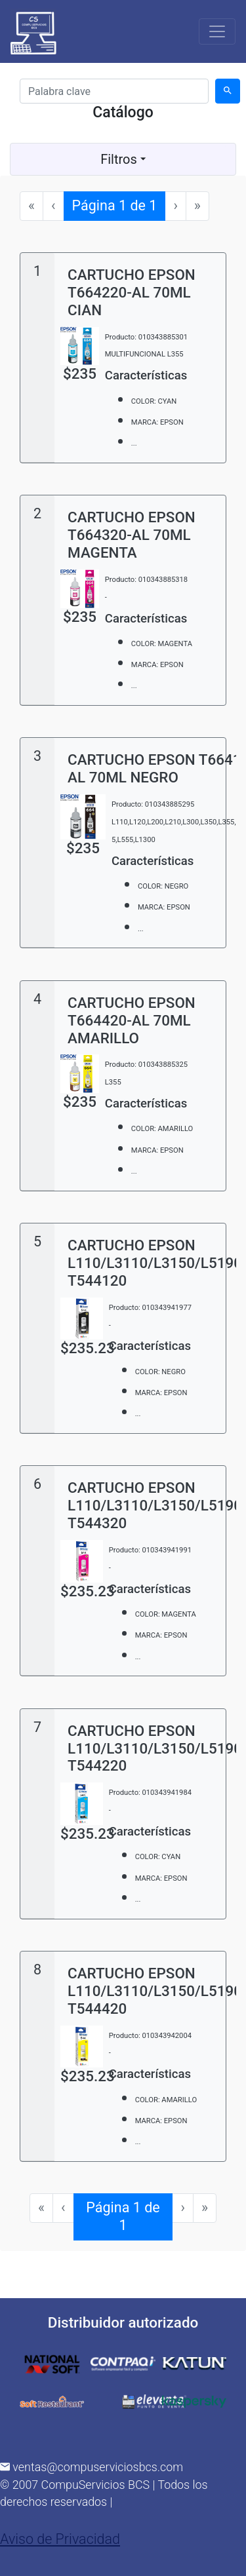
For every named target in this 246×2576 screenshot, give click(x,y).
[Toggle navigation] (217, 31)
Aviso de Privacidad (60, 2539)
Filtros (123, 159)
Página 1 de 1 (119, 205)
